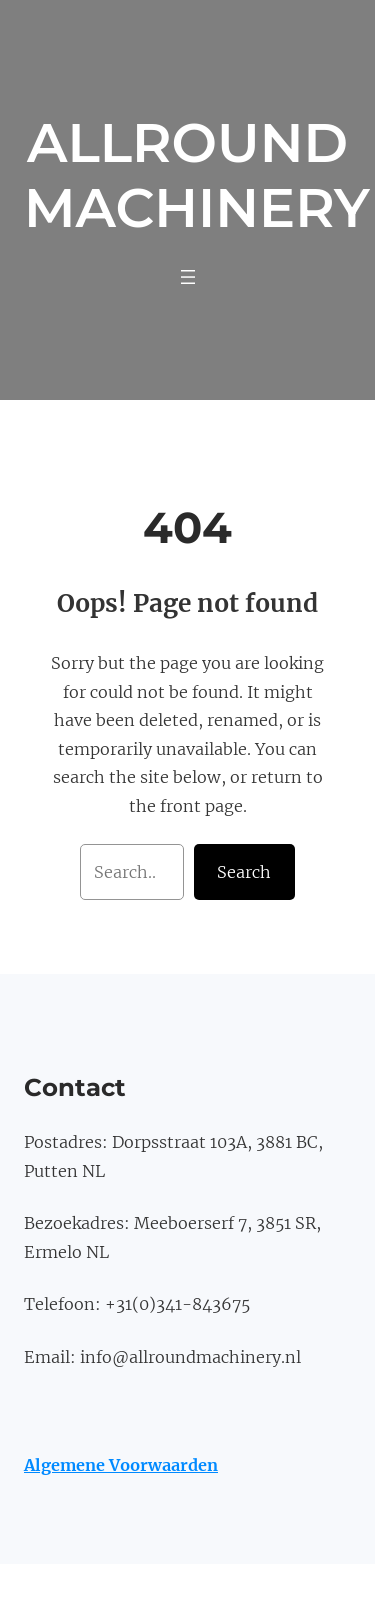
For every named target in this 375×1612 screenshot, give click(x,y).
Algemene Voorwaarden (121, 1465)
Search (244, 872)
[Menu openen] (188, 277)
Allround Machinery (197, 175)
